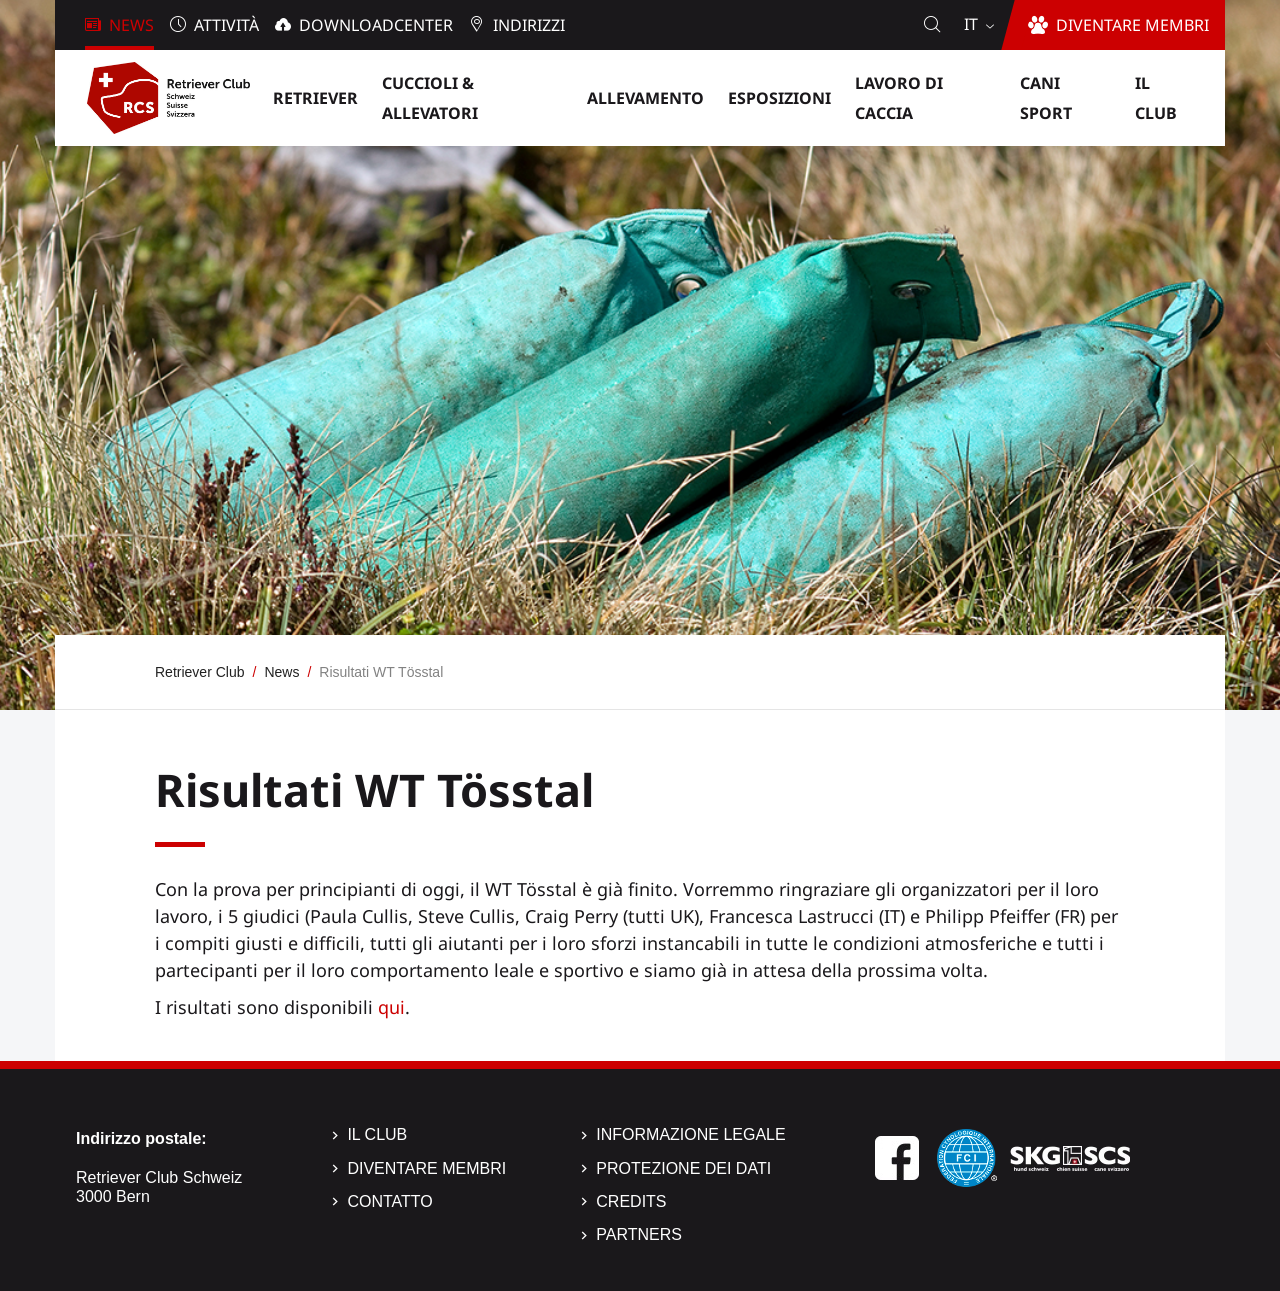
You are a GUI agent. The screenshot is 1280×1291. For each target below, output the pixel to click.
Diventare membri (426, 1168)
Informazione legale (690, 1134)
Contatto (389, 1201)
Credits (631, 1201)
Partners (639, 1234)
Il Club (377, 1134)
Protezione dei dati (683, 1168)
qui (391, 1007)
